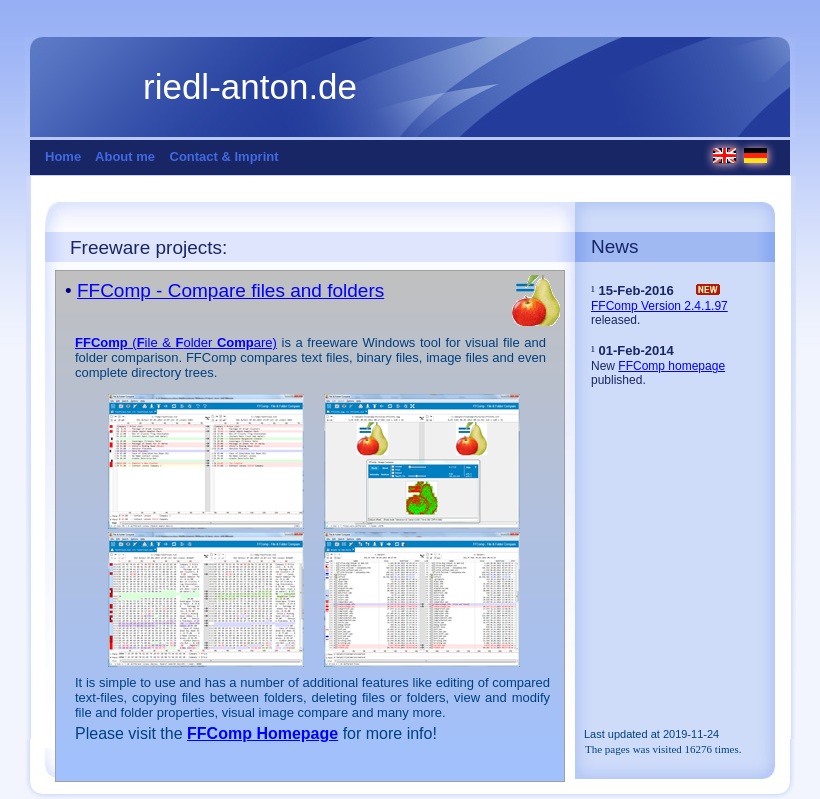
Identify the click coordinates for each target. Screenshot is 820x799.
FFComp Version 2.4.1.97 (659, 306)
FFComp (101, 342)
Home (63, 156)
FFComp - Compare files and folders (230, 290)
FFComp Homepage (262, 733)
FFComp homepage (671, 366)
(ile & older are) (202, 342)
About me (125, 156)
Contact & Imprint (224, 156)
